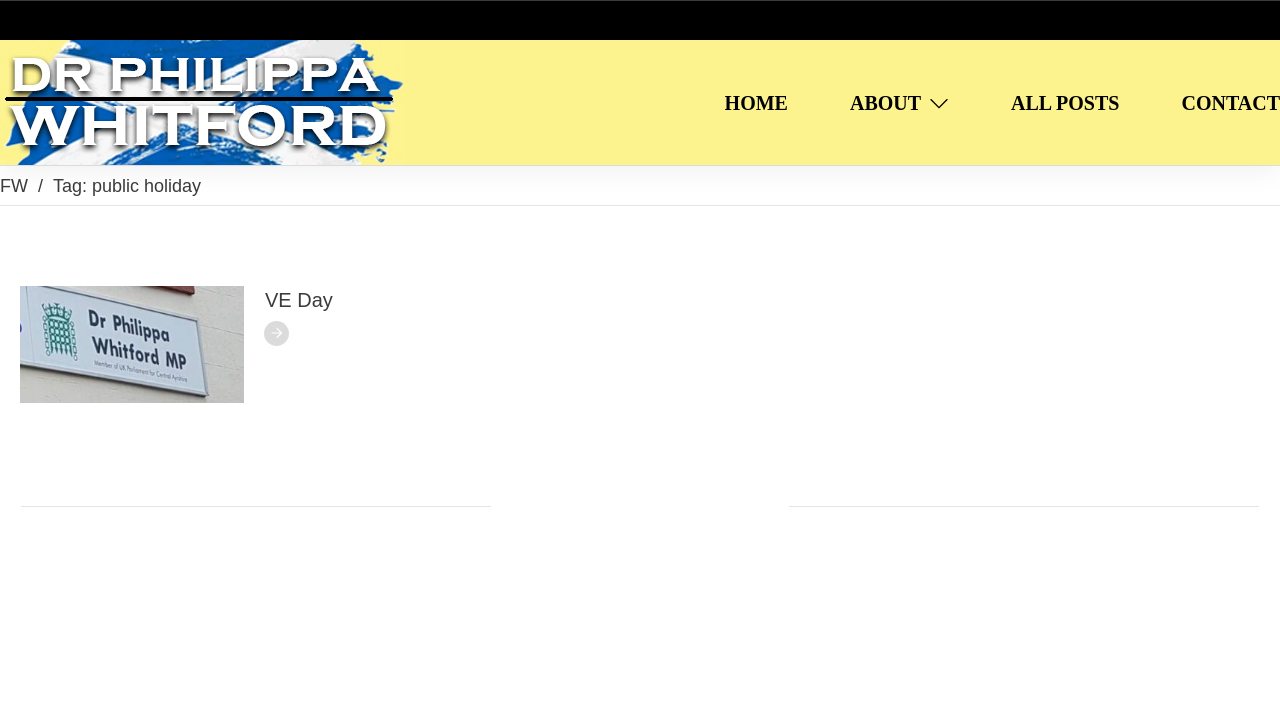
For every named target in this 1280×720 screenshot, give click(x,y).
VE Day (299, 300)
